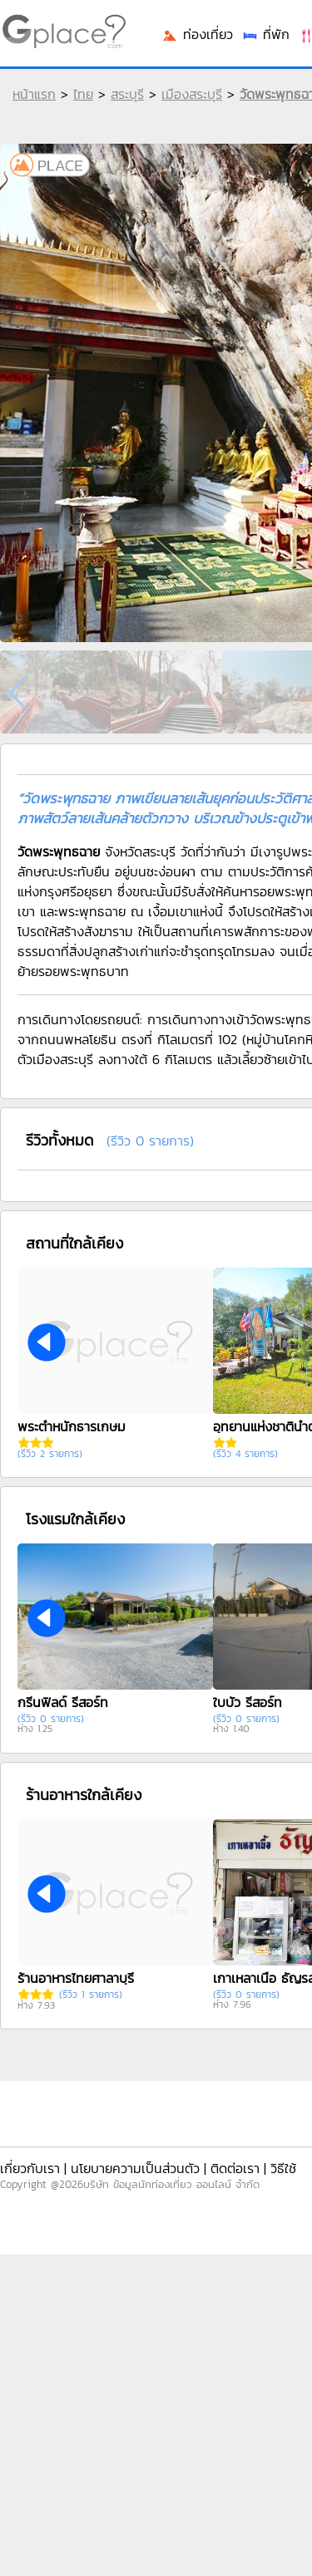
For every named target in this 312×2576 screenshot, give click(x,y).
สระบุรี (127, 94)
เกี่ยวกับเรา (30, 2168)
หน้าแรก (34, 94)
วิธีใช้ (283, 2168)
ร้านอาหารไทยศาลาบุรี (75, 1978)
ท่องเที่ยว (197, 34)
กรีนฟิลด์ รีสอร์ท (62, 1702)
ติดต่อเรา (235, 2168)
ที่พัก (265, 34)
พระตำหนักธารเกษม (71, 1426)
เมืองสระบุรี (191, 94)
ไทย (83, 94)
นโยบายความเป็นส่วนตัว (135, 2168)
